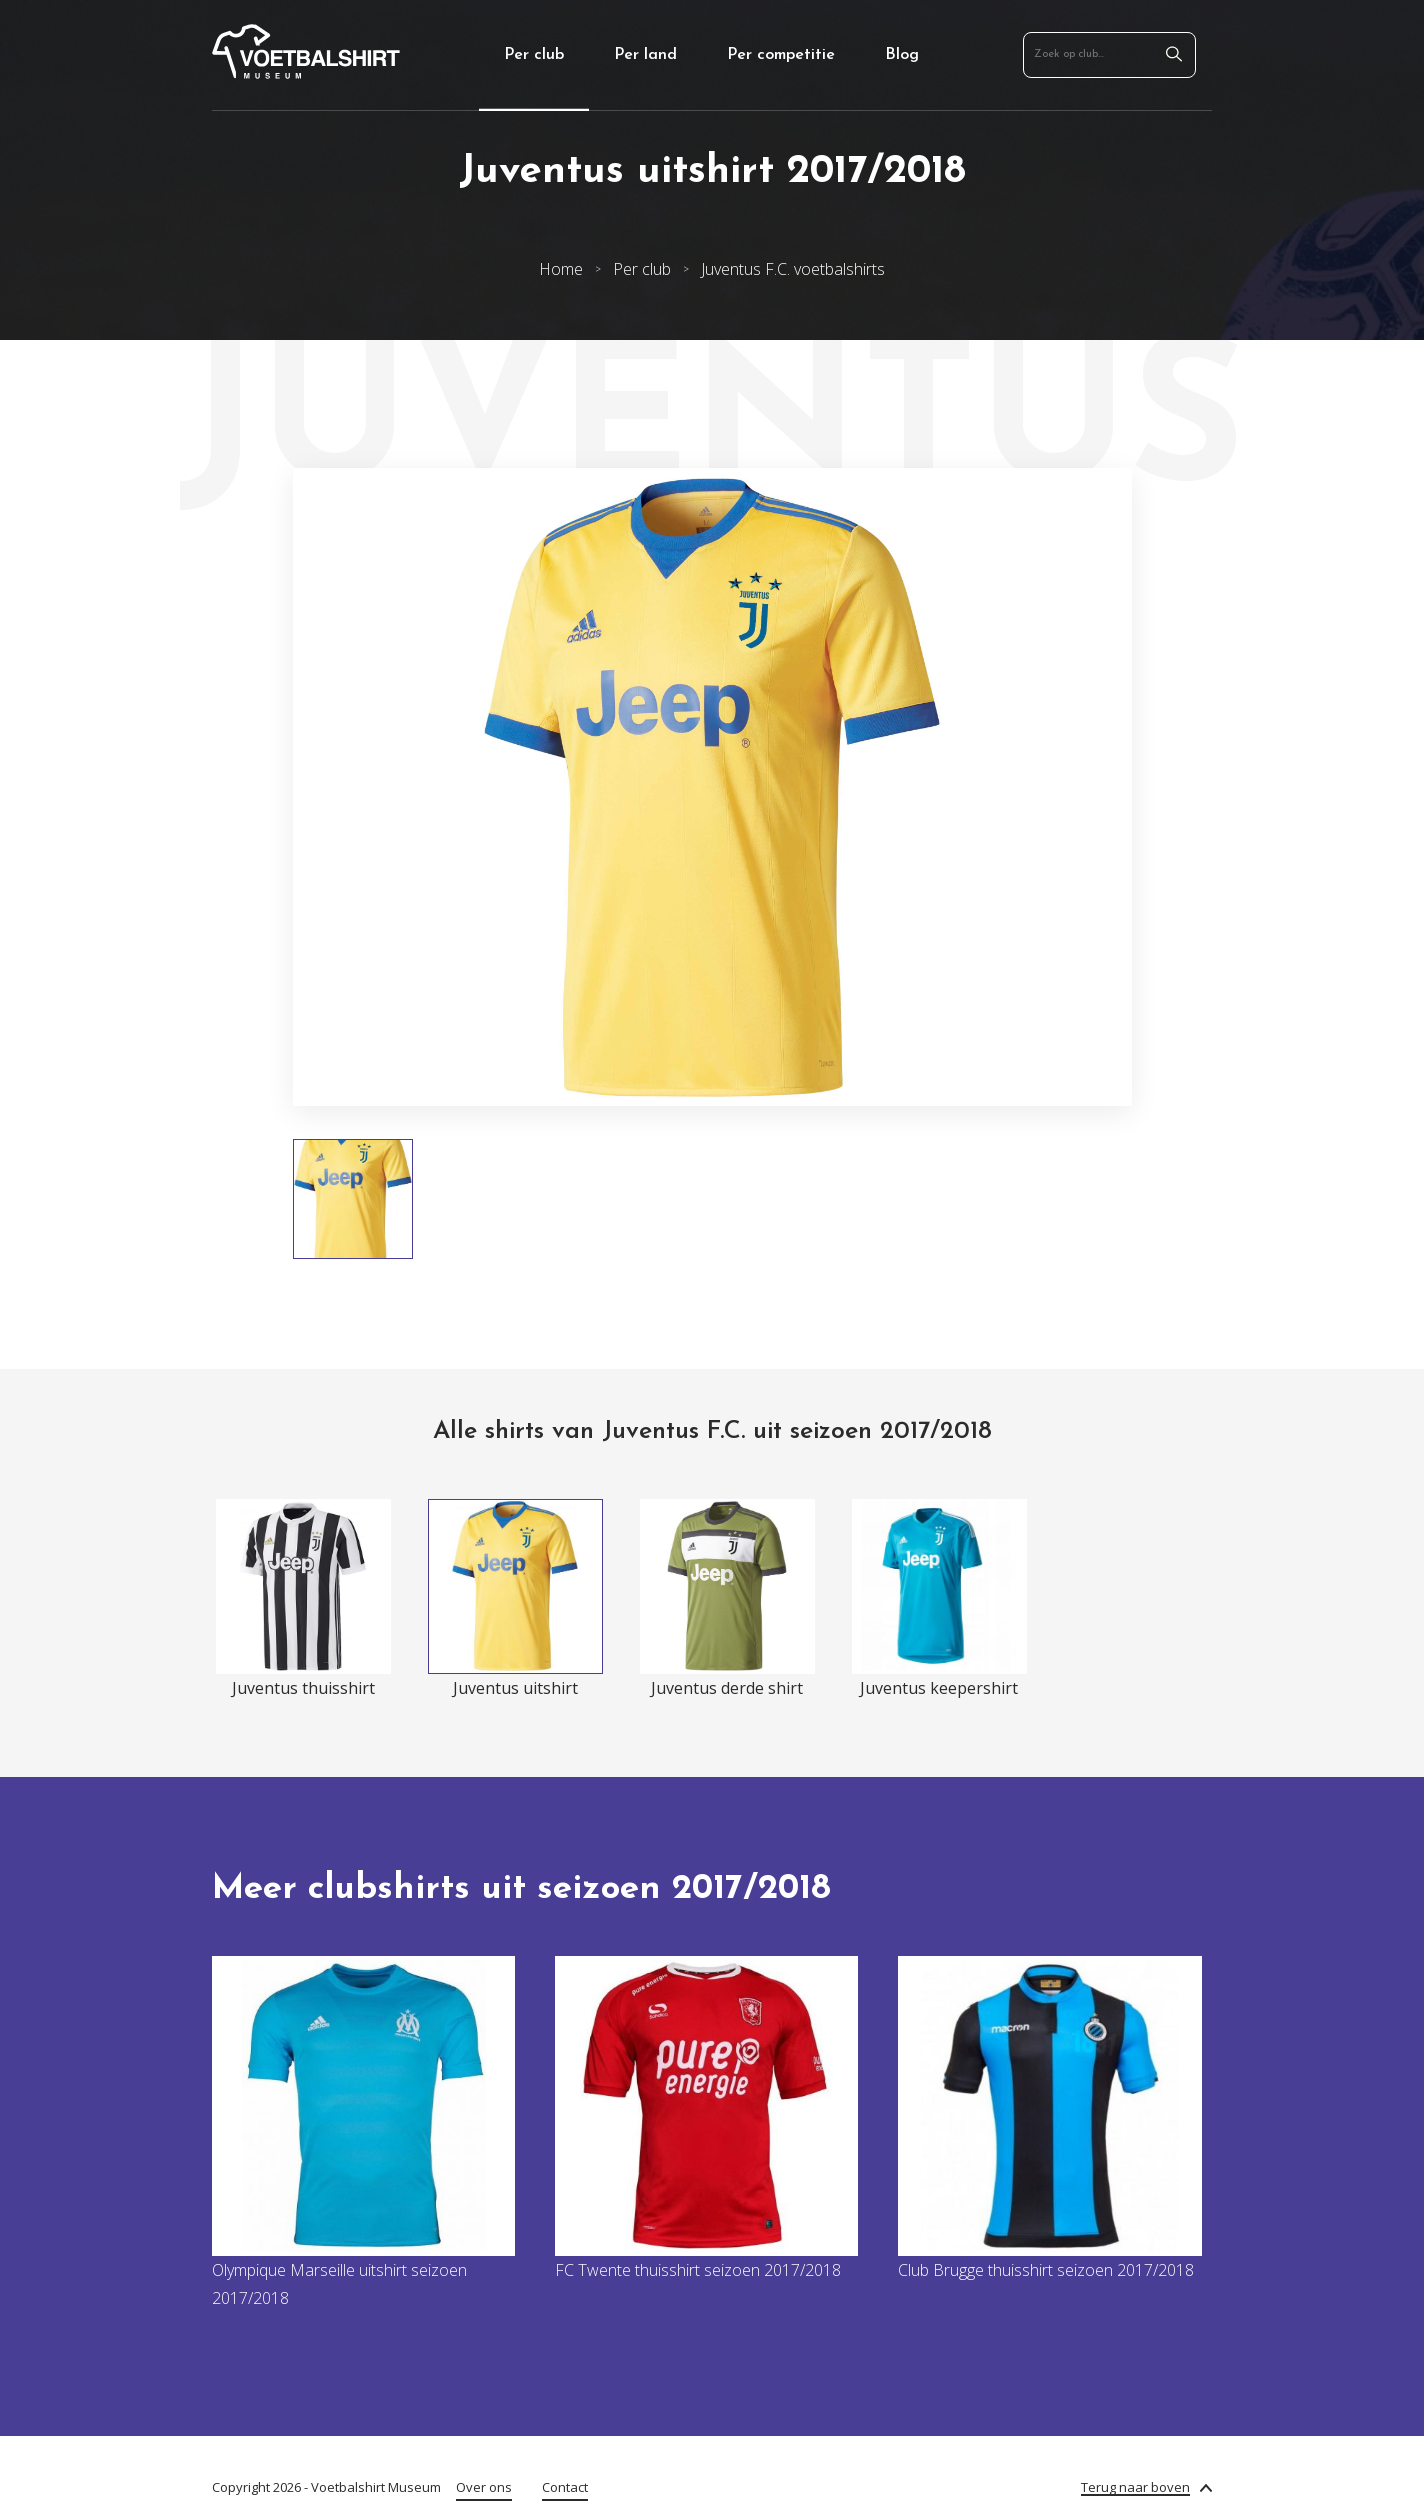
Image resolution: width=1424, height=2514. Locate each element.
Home (561, 269)
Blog (902, 55)
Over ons (484, 2487)
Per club (534, 55)
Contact (565, 2487)
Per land (645, 55)
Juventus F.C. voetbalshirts (793, 269)
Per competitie (781, 55)
